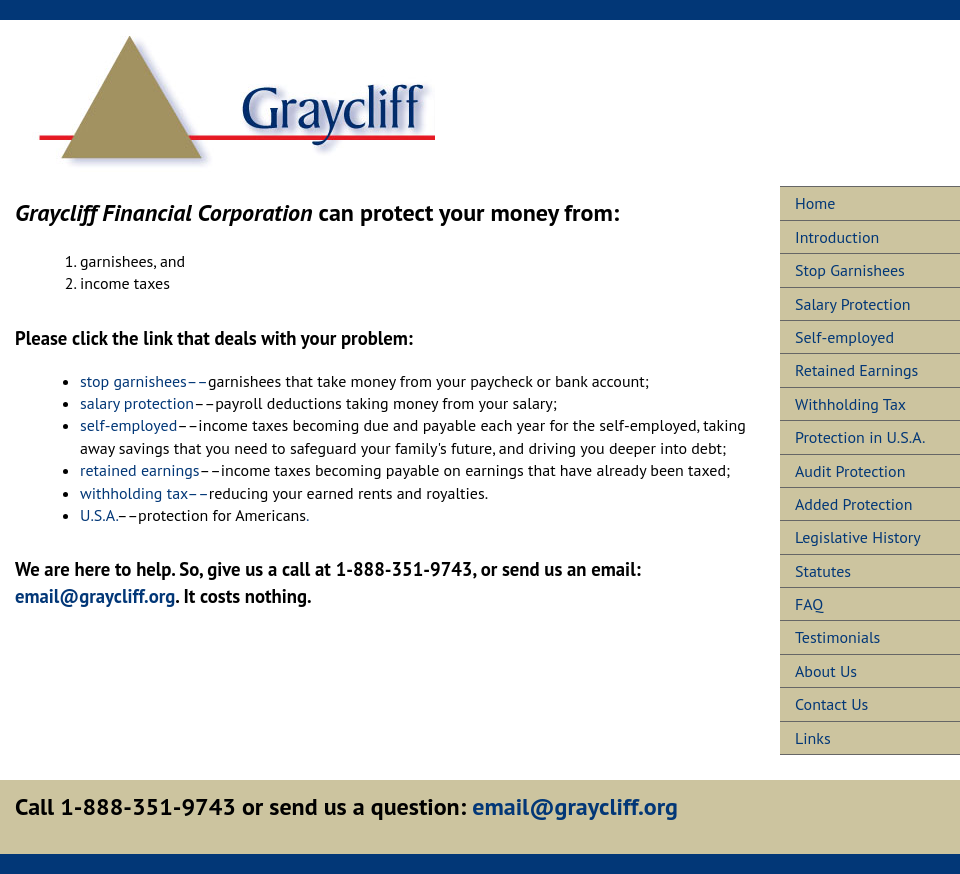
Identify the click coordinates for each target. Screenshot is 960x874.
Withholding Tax (850, 404)
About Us (826, 671)
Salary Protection (853, 304)
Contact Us (831, 704)
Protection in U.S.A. (860, 437)
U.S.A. (98, 515)
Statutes (823, 571)
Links (813, 738)
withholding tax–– (144, 493)
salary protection (137, 403)
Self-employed (844, 337)
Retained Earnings (856, 370)
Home (815, 203)
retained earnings (140, 470)
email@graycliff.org (95, 596)
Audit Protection (850, 471)
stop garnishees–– (144, 381)
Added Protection (853, 504)
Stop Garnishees (850, 270)
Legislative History (858, 537)
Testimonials (837, 637)
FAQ (809, 604)
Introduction (837, 237)
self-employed (128, 425)
